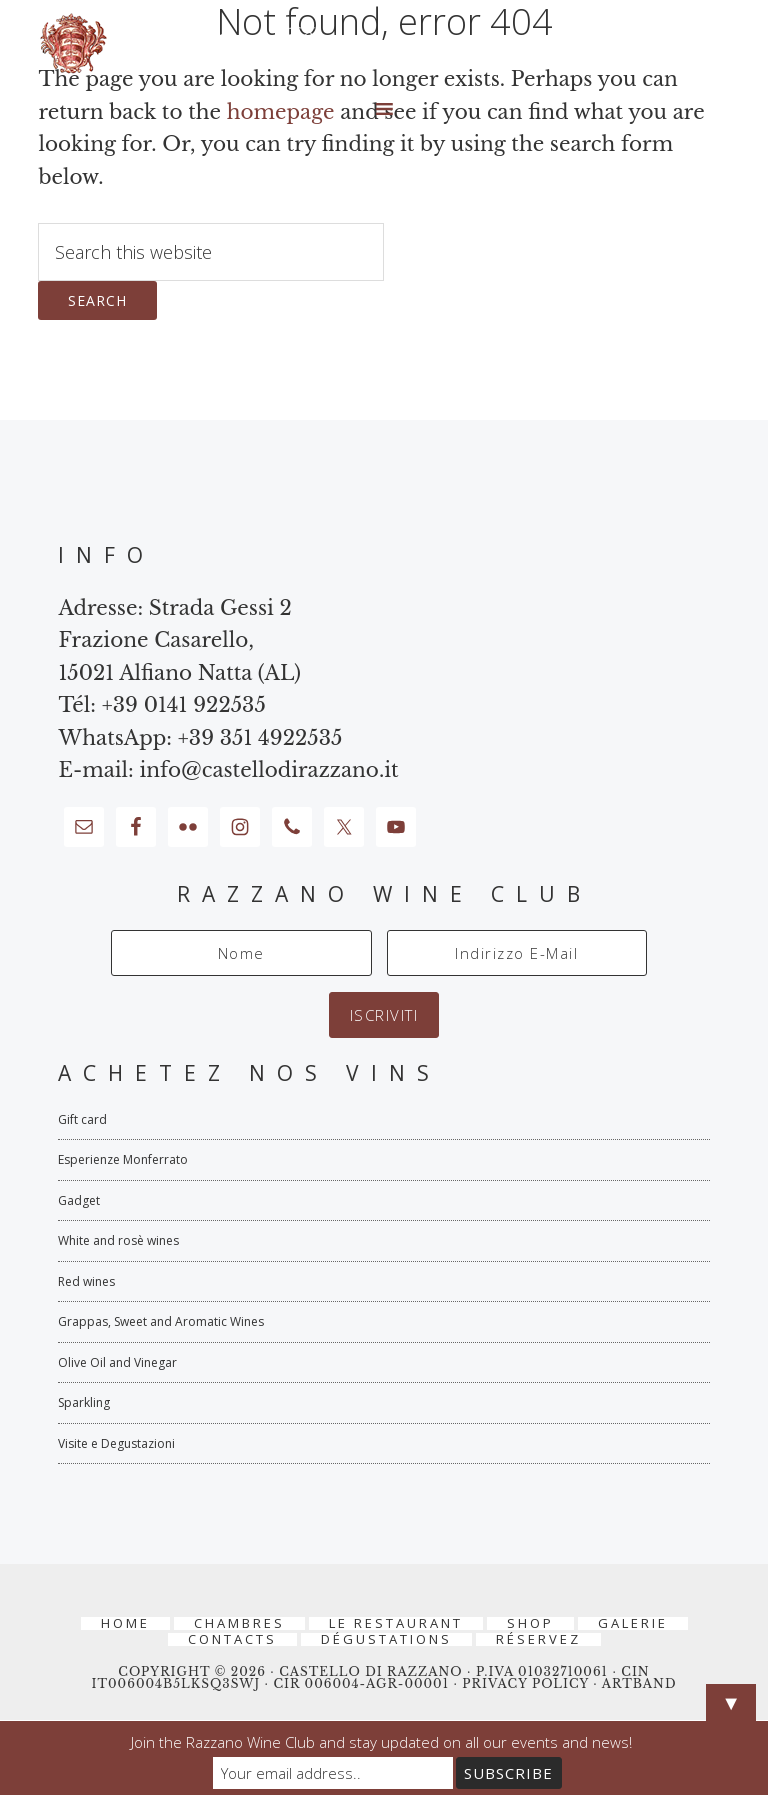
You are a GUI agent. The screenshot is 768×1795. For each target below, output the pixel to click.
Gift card (82, 1119)
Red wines (86, 1281)
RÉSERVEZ (538, 1639)
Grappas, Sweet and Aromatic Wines (161, 1321)
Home (125, 1623)
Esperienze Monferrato (123, 1159)
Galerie (633, 1623)
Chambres (239, 1623)
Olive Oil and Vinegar (117, 1362)
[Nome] (241, 953)
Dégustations (386, 1639)
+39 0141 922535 (184, 705)
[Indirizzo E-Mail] (517, 953)
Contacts (232, 1639)
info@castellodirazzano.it (268, 770)
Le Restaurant (396, 1623)
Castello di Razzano (383, 44)
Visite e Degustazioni (116, 1443)
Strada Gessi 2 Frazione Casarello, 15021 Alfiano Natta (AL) (179, 640)
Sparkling (84, 1402)
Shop (530, 1623)
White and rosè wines (118, 1240)
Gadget (79, 1200)
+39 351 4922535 (260, 738)
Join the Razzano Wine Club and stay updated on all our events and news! (381, 1742)
